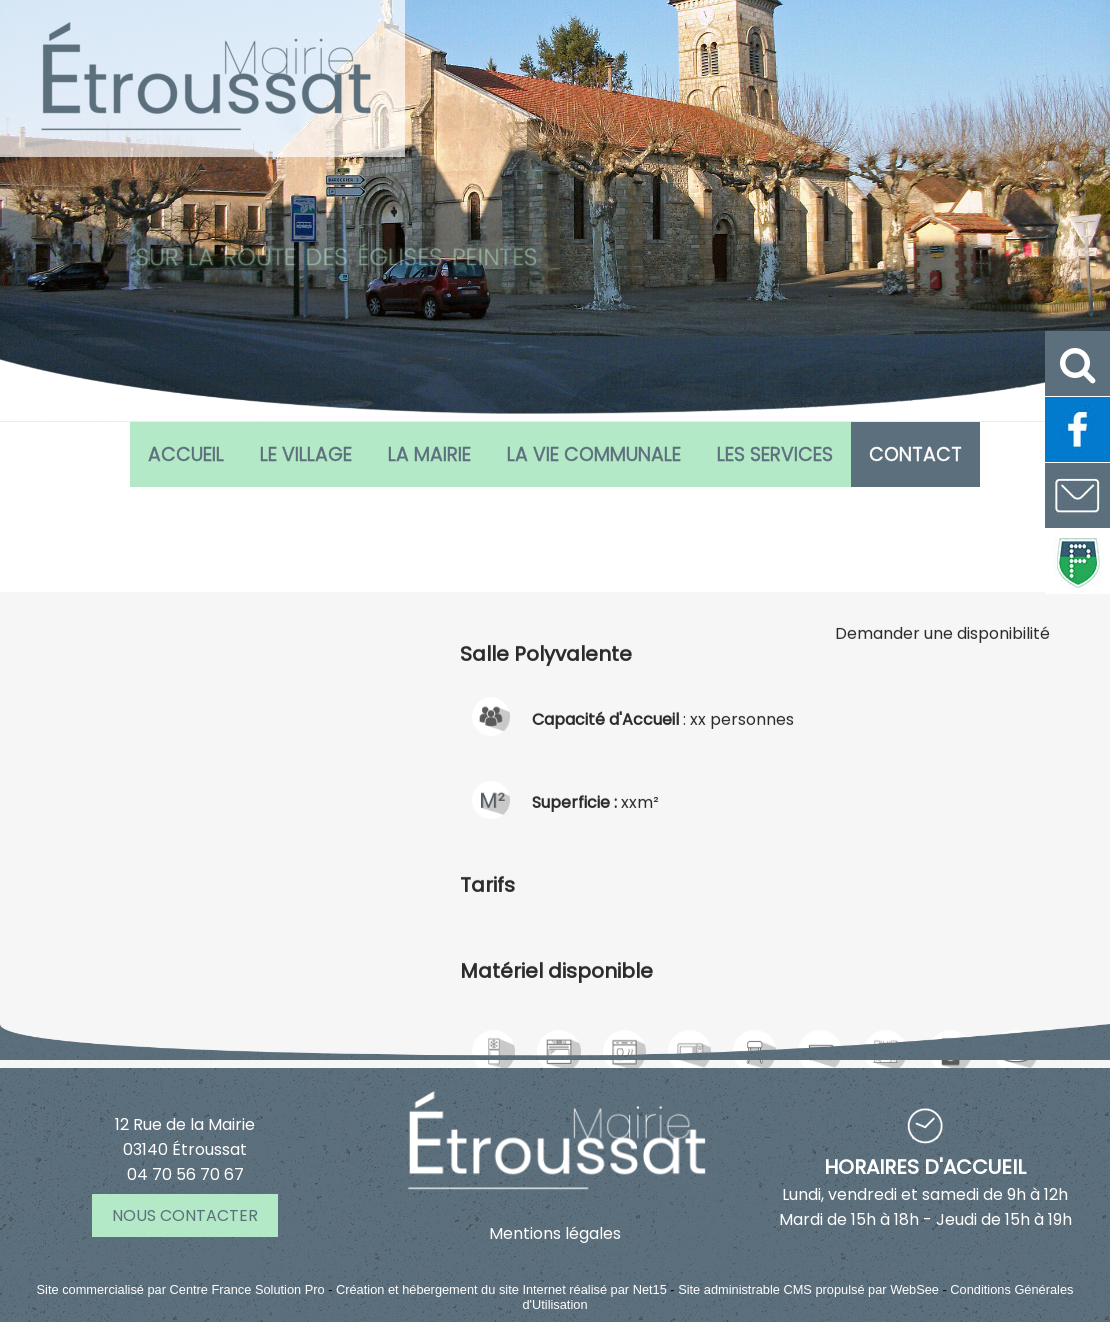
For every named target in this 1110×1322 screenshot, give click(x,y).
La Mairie (429, 454)
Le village (306, 454)
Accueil (186, 454)
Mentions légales (555, 1233)
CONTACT (915, 454)
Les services (775, 454)
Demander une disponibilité (942, 835)
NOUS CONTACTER (185, 1215)
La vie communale (594, 454)
